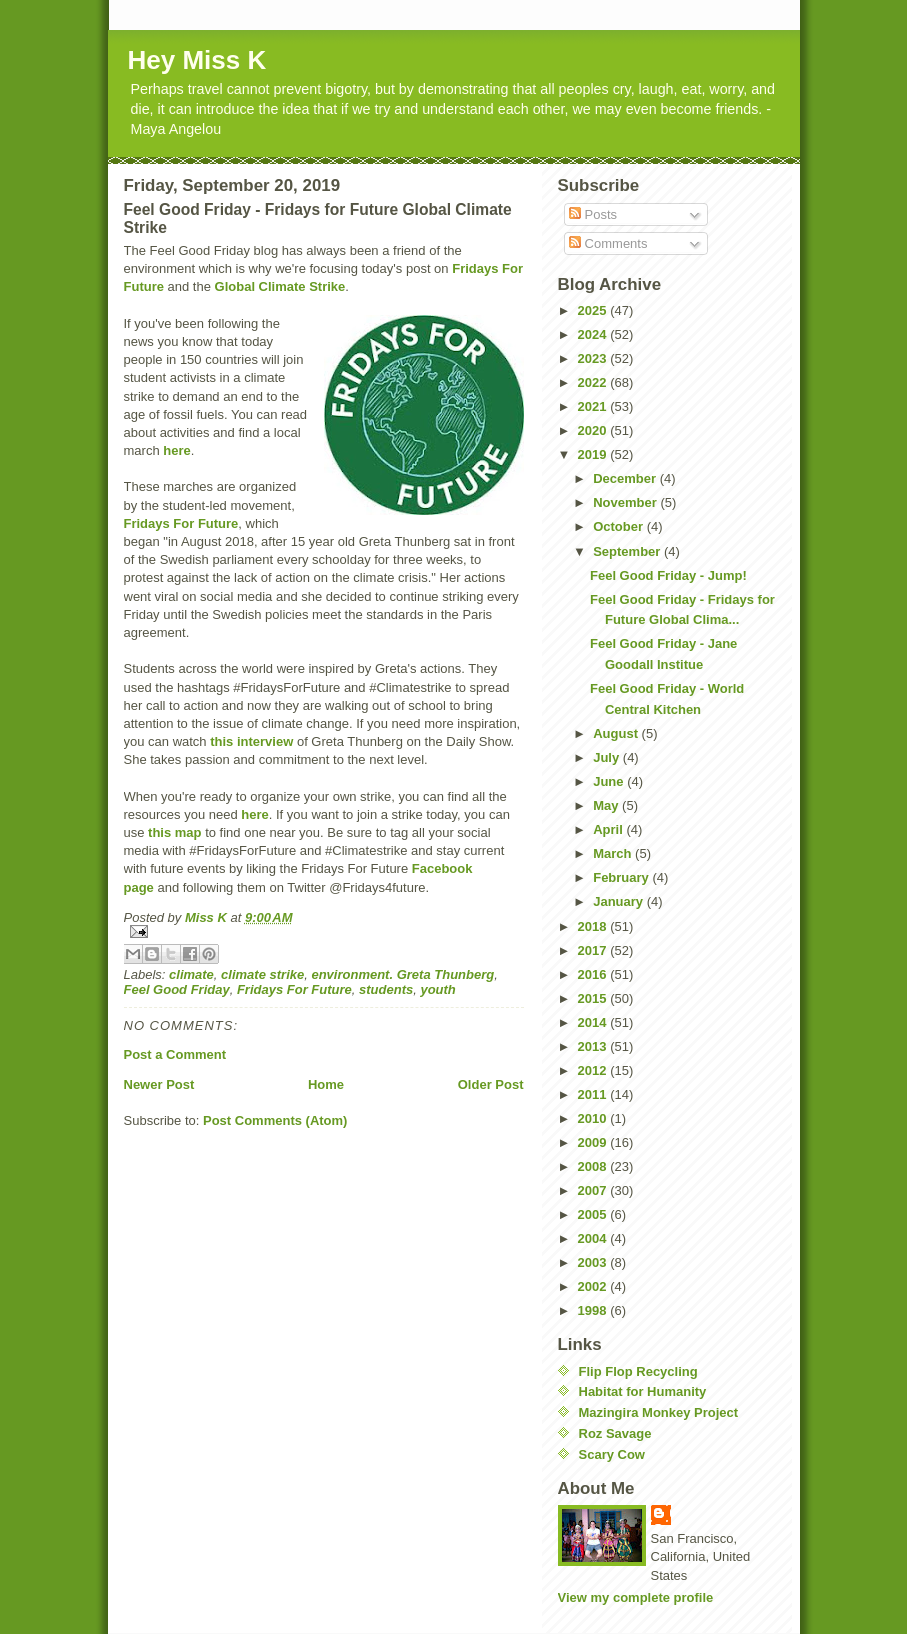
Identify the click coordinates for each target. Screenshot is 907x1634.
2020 (594, 430)
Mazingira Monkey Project (659, 1412)
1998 (594, 1310)
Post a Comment (175, 1054)
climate (191, 974)
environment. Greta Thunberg (402, 974)
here (176, 450)
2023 (594, 358)
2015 (594, 998)
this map (174, 832)
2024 (594, 334)
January (619, 901)
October (619, 526)
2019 (594, 454)
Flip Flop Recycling (638, 1371)
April (609, 829)
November (626, 502)
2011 (594, 1094)
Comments (608, 243)
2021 (594, 406)
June (610, 781)
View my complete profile (636, 1597)
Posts (593, 214)
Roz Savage (615, 1433)
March (614, 853)
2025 (594, 310)
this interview (251, 741)
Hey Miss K (197, 60)
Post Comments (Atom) (275, 1120)
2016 (594, 974)
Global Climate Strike (280, 286)
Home (326, 1084)
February (622, 877)
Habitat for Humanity (643, 1391)
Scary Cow (612, 1454)
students (386, 989)
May (607, 805)
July (608, 757)
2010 (594, 1118)
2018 (594, 926)
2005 (594, 1214)
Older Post (491, 1084)
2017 (594, 950)
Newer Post (159, 1084)
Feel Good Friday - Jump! (668, 575)
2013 (594, 1046)
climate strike (262, 974)
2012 (594, 1070)
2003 (594, 1262)
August (617, 733)
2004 (594, 1238)
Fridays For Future (181, 523)
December (626, 478)
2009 (594, 1142)
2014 (594, 1022)
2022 (594, 382)
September (628, 551)
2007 (594, 1190)
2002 (594, 1286)
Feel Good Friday (177, 989)
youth (437, 989)
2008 (594, 1166)
